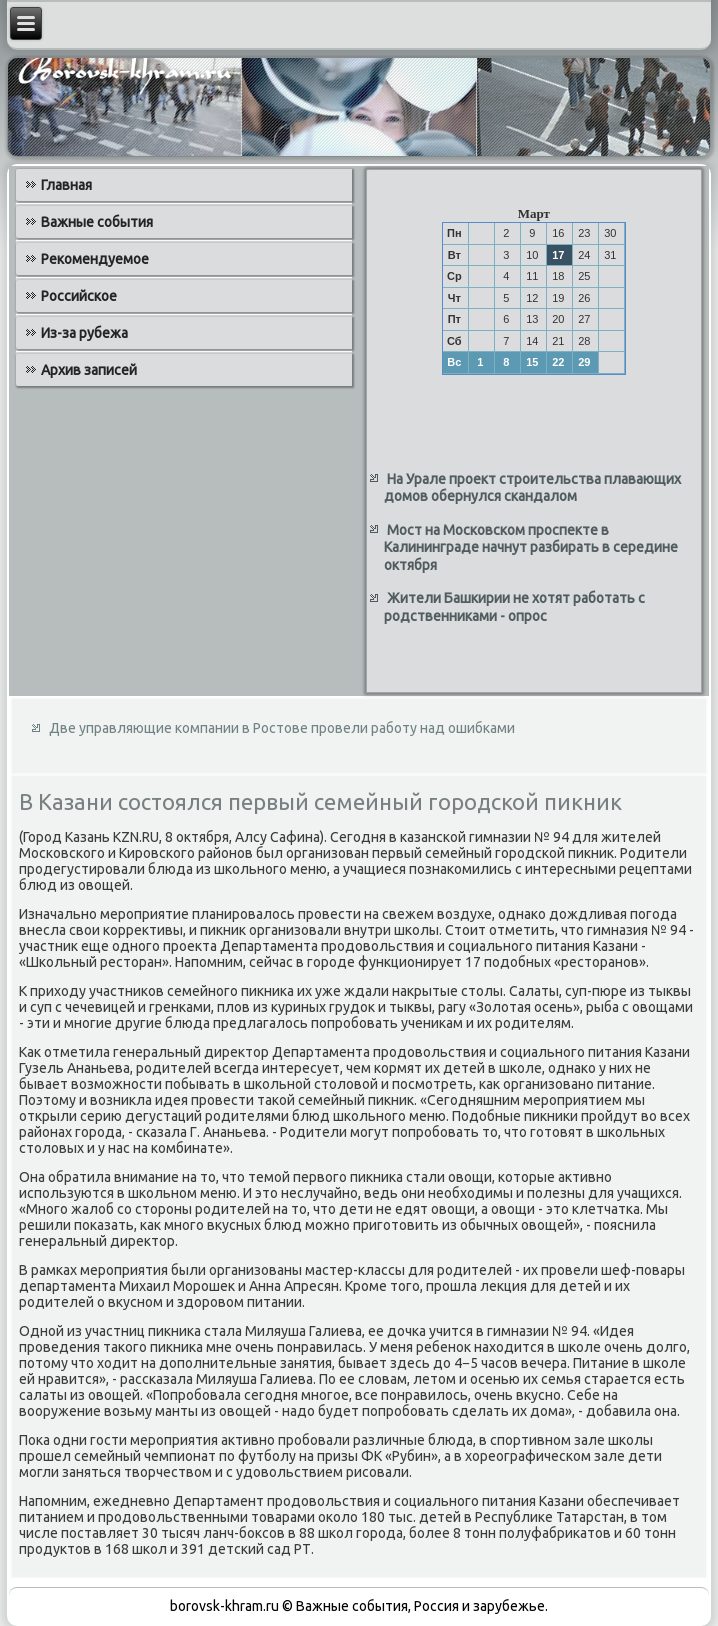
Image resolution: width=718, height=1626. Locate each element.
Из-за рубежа (84, 333)
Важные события (97, 222)
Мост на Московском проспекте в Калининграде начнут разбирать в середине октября (531, 547)
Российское (79, 296)
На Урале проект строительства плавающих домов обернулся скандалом (532, 488)
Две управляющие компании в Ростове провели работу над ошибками (282, 728)
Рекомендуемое (95, 259)
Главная (66, 185)
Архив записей (89, 370)
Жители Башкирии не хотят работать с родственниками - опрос (514, 607)
